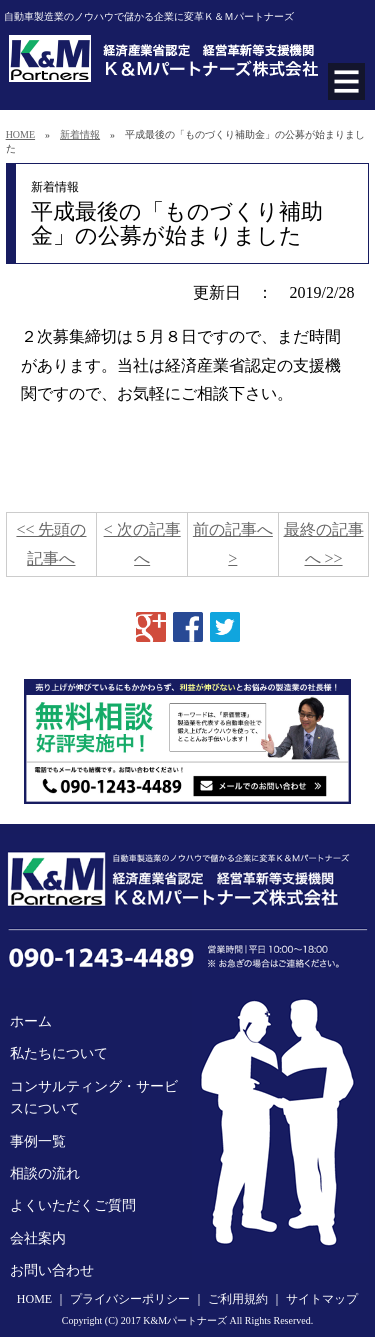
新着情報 (80, 134)
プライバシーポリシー (130, 1299)
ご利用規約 (238, 1299)
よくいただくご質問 (73, 1205)
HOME (20, 134)
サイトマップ (322, 1299)
